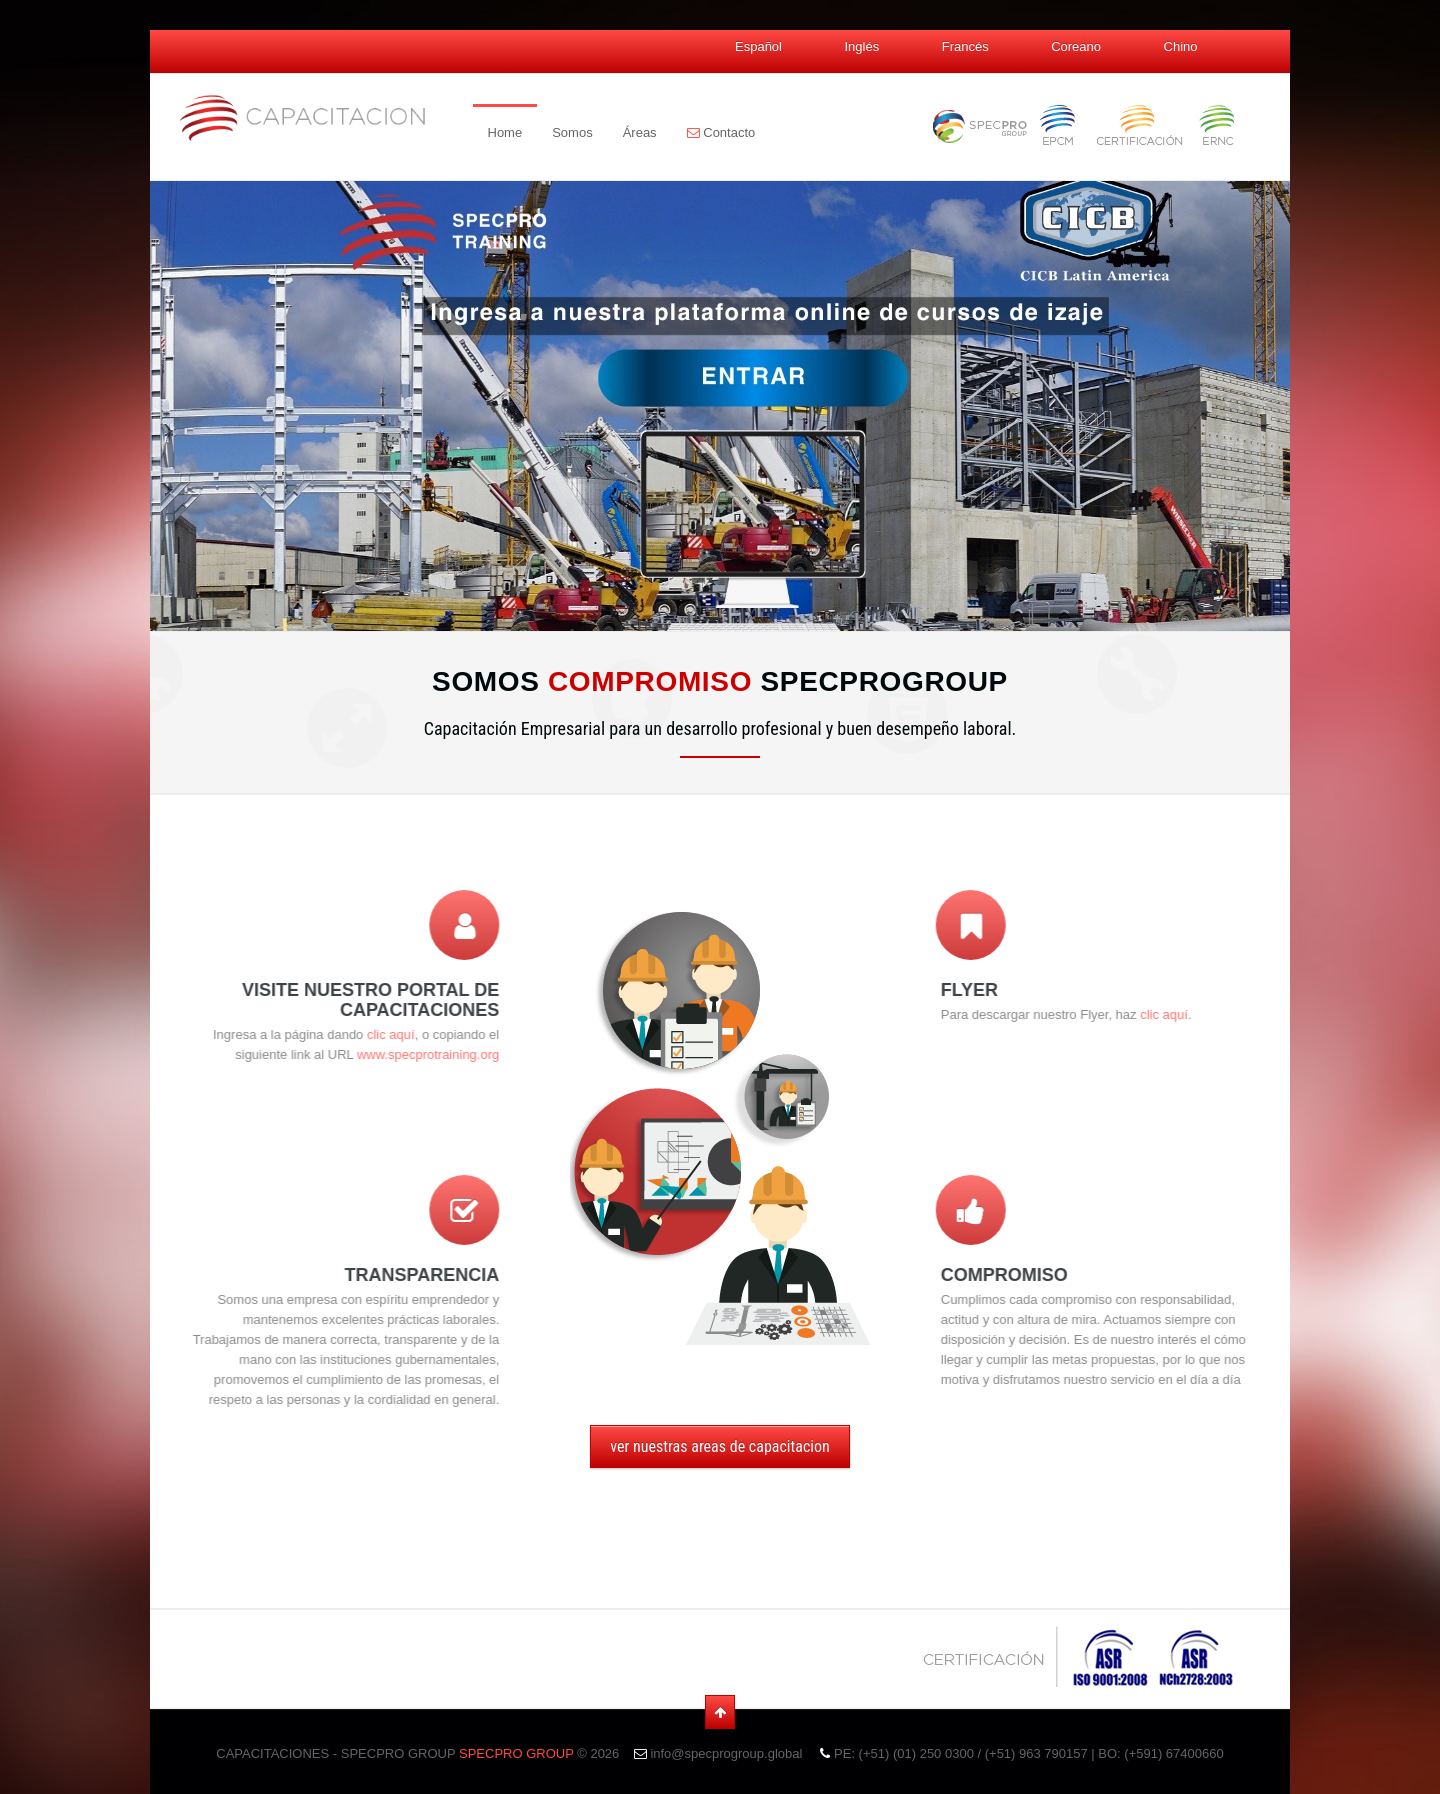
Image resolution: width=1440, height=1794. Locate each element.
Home (505, 132)
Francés (965, 46)
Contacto (721, 132)
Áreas (640, 132)
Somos (572, 132)
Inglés (861, 46)
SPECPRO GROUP (516, 1753)
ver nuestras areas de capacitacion (720, 1446)
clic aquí (331, 1034)
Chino (1181, 46)
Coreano (1076, 46)
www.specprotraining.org (368, 1054)
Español (758, 46)
